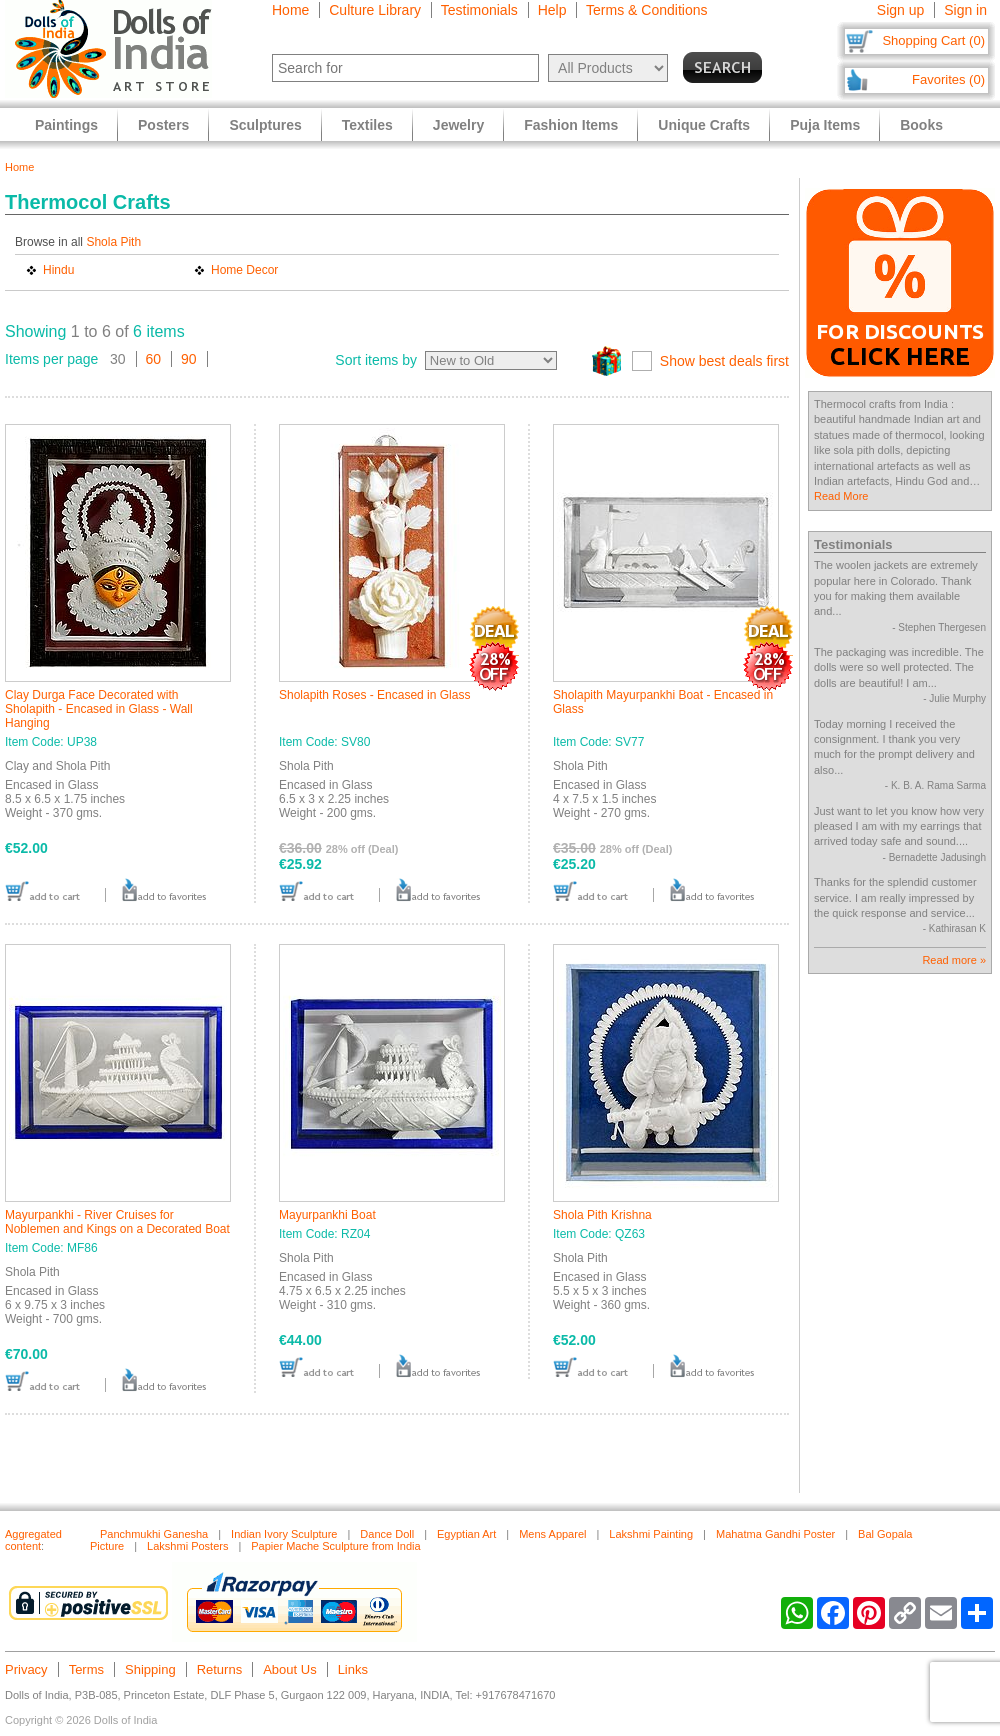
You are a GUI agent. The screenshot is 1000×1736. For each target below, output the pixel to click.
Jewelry (458, 125)
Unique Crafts (704, 125)
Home (290, 10)
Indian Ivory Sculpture (284, 1534)
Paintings (66, 125)
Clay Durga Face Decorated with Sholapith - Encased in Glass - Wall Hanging (99, 709)
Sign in (965, 10)
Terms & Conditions (646, 10)
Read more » (954, 960)
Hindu (58, 270)
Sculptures (265, 125)
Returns (220, 1669)
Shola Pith (113, 242)
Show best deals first (724, 361)
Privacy (26, 1669)
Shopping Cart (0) (933, 40)
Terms (86, 1669)
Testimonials (479, 10)
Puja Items (825, 125)
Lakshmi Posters (187, 1546)
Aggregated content (33, 1540)
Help (552, 10)
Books (921, 125)
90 (189, 359)
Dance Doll (387, 1534)
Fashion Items (571, 125)
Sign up (900, 10)
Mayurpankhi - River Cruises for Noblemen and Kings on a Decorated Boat (117, 1222)
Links (353, 1669)
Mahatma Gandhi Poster (775, 1534)
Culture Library (375, 10)
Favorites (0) (948, 79)
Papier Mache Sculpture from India (335, 1546)
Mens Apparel (552, 1534)
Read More (841, 496)
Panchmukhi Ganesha (154, 1534)
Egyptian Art (466, 1534)
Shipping (150, 1669)
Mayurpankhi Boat (327, 1215)
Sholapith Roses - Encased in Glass (374, 695)
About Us (289, 1669)
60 (154, 359)
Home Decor (244, 270)
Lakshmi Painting (651, 1534)
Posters (163, 125)
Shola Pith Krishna (602, 1215)
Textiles (367, 125)
